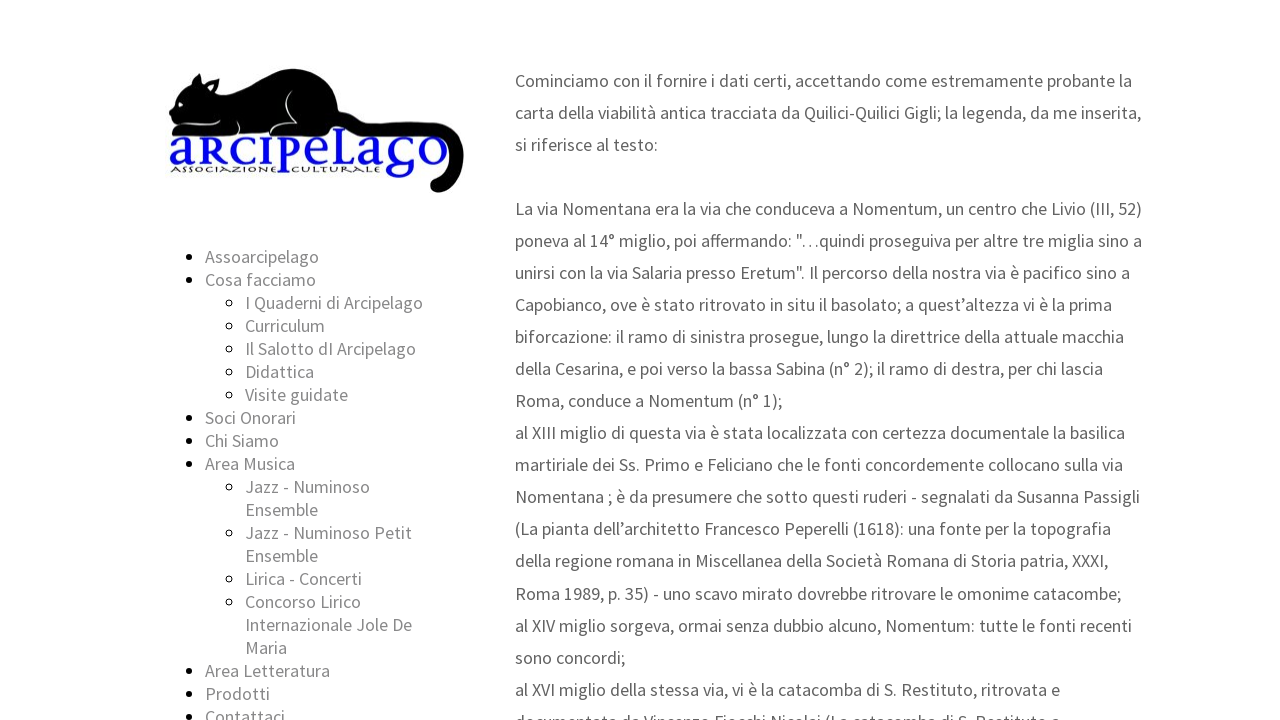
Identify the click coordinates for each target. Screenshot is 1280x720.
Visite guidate (296, 394)
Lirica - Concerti (303, 578)
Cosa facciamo (260, 279)
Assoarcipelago (262, 256)
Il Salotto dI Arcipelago (330, 348)
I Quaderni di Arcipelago (334, 302)
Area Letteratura (267, 670)
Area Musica (250, 463)
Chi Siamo (242, 440)
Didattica (279, 371)
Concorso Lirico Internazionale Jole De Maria (328, 624)
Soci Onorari (250, 417)
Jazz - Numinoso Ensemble (307, 498)
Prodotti (237, 693)
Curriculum (285, 325)
